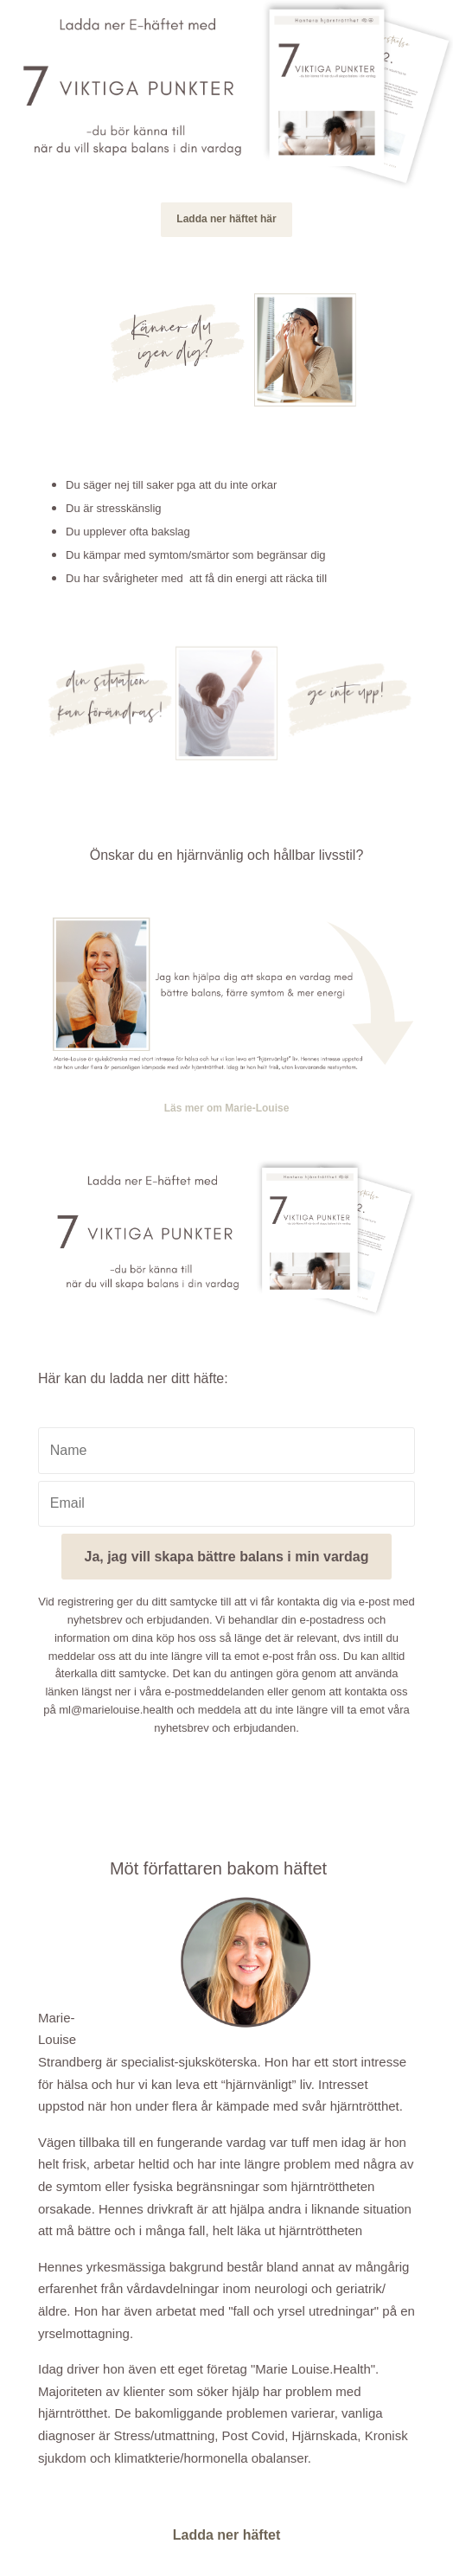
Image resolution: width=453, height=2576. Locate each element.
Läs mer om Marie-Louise (227, 1108)
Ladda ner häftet (226, 2535)
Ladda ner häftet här (226, 219)
